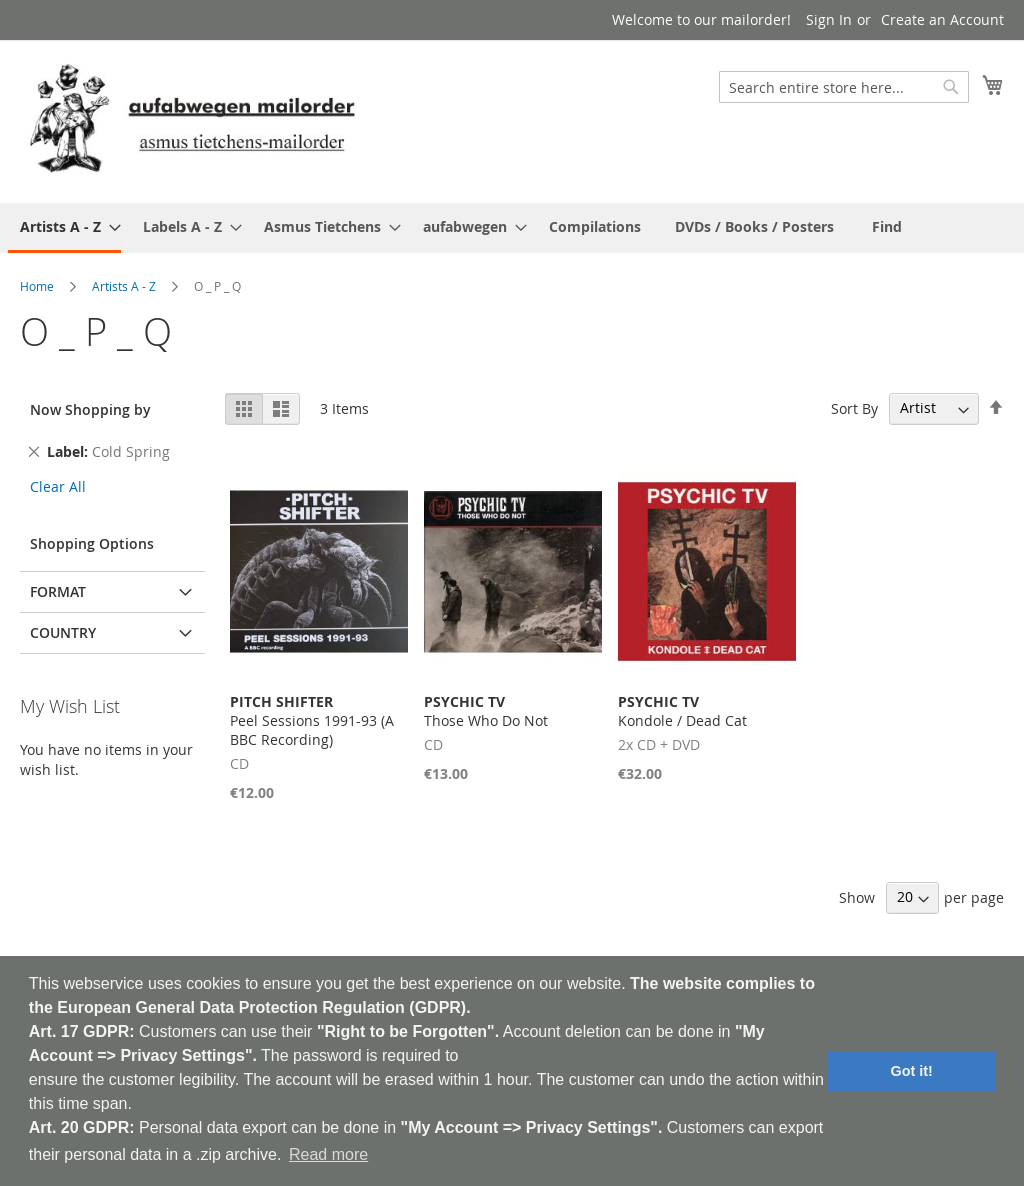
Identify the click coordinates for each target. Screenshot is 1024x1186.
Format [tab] (58, 591)
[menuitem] (64, 228)
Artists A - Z (124, 286)
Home (37, 286)
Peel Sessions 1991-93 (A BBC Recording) (312, 720)
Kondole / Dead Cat (682, 711)
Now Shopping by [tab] (90, 409)
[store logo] (192, 120)
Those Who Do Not (486, 711)
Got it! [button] (912, 1071)
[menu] (512, 228)
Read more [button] (328, 1154)
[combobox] (844, 87)
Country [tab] (63, 632)
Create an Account (942, 19)
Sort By (854, 407)
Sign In (829, 19)
